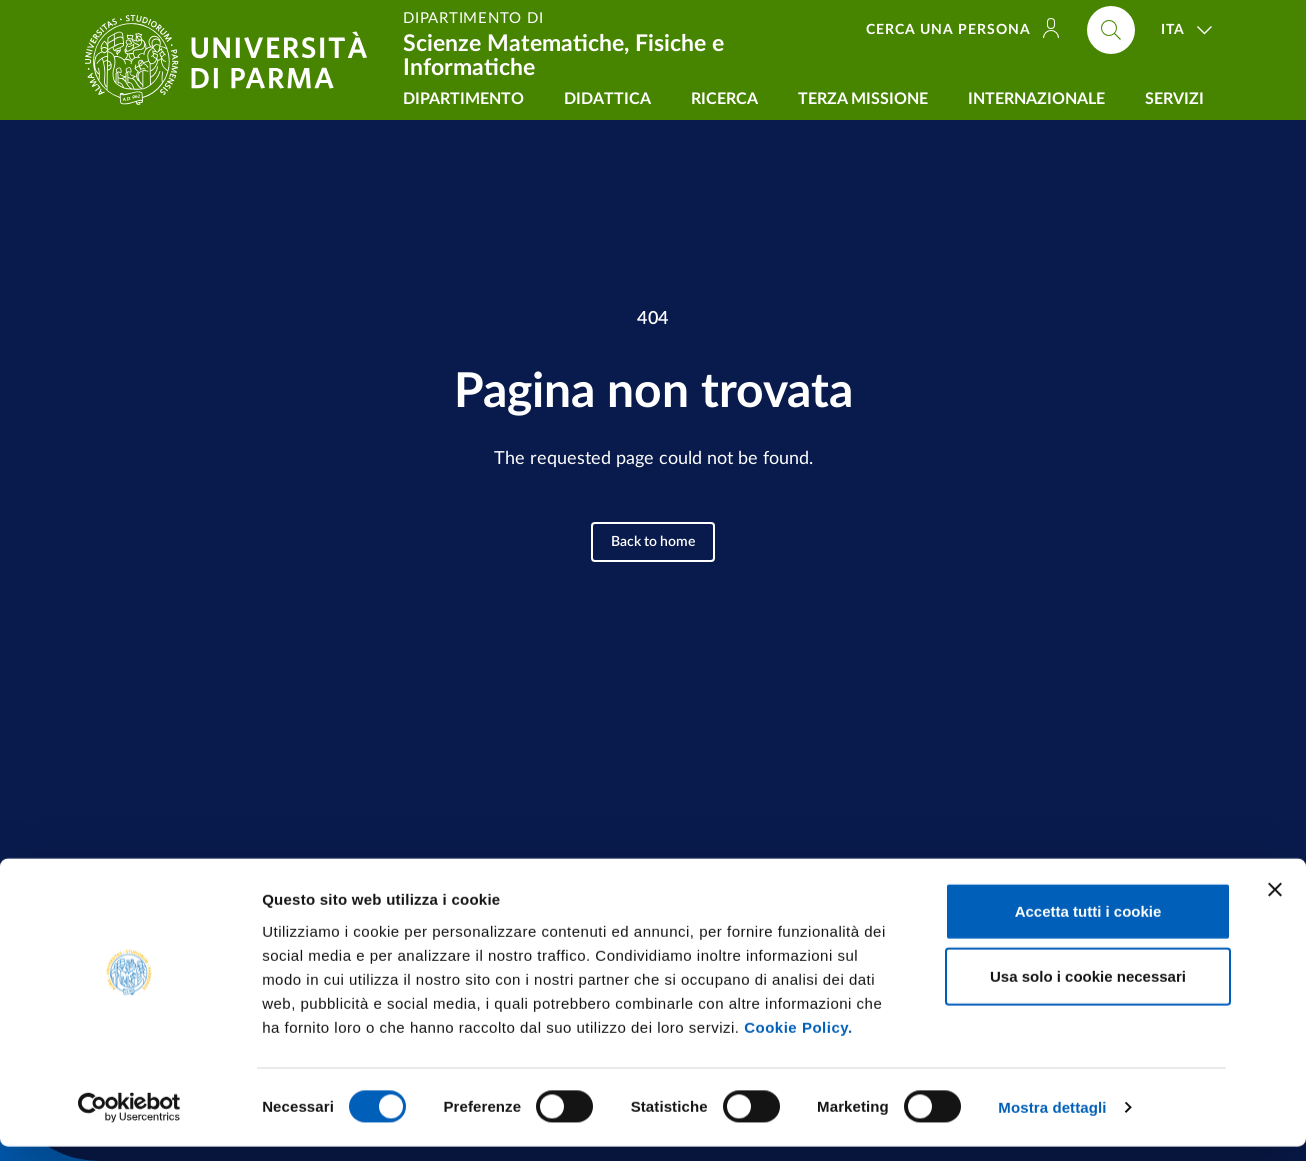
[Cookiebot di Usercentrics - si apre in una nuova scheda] (129, 1122)
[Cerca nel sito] (1111, 30)
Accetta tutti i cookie (1088, 924)
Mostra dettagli (1052, 1121)
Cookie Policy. (798, 1040)
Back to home (653, 542)
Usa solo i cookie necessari (1088, 990)
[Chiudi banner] (1275, 903)
